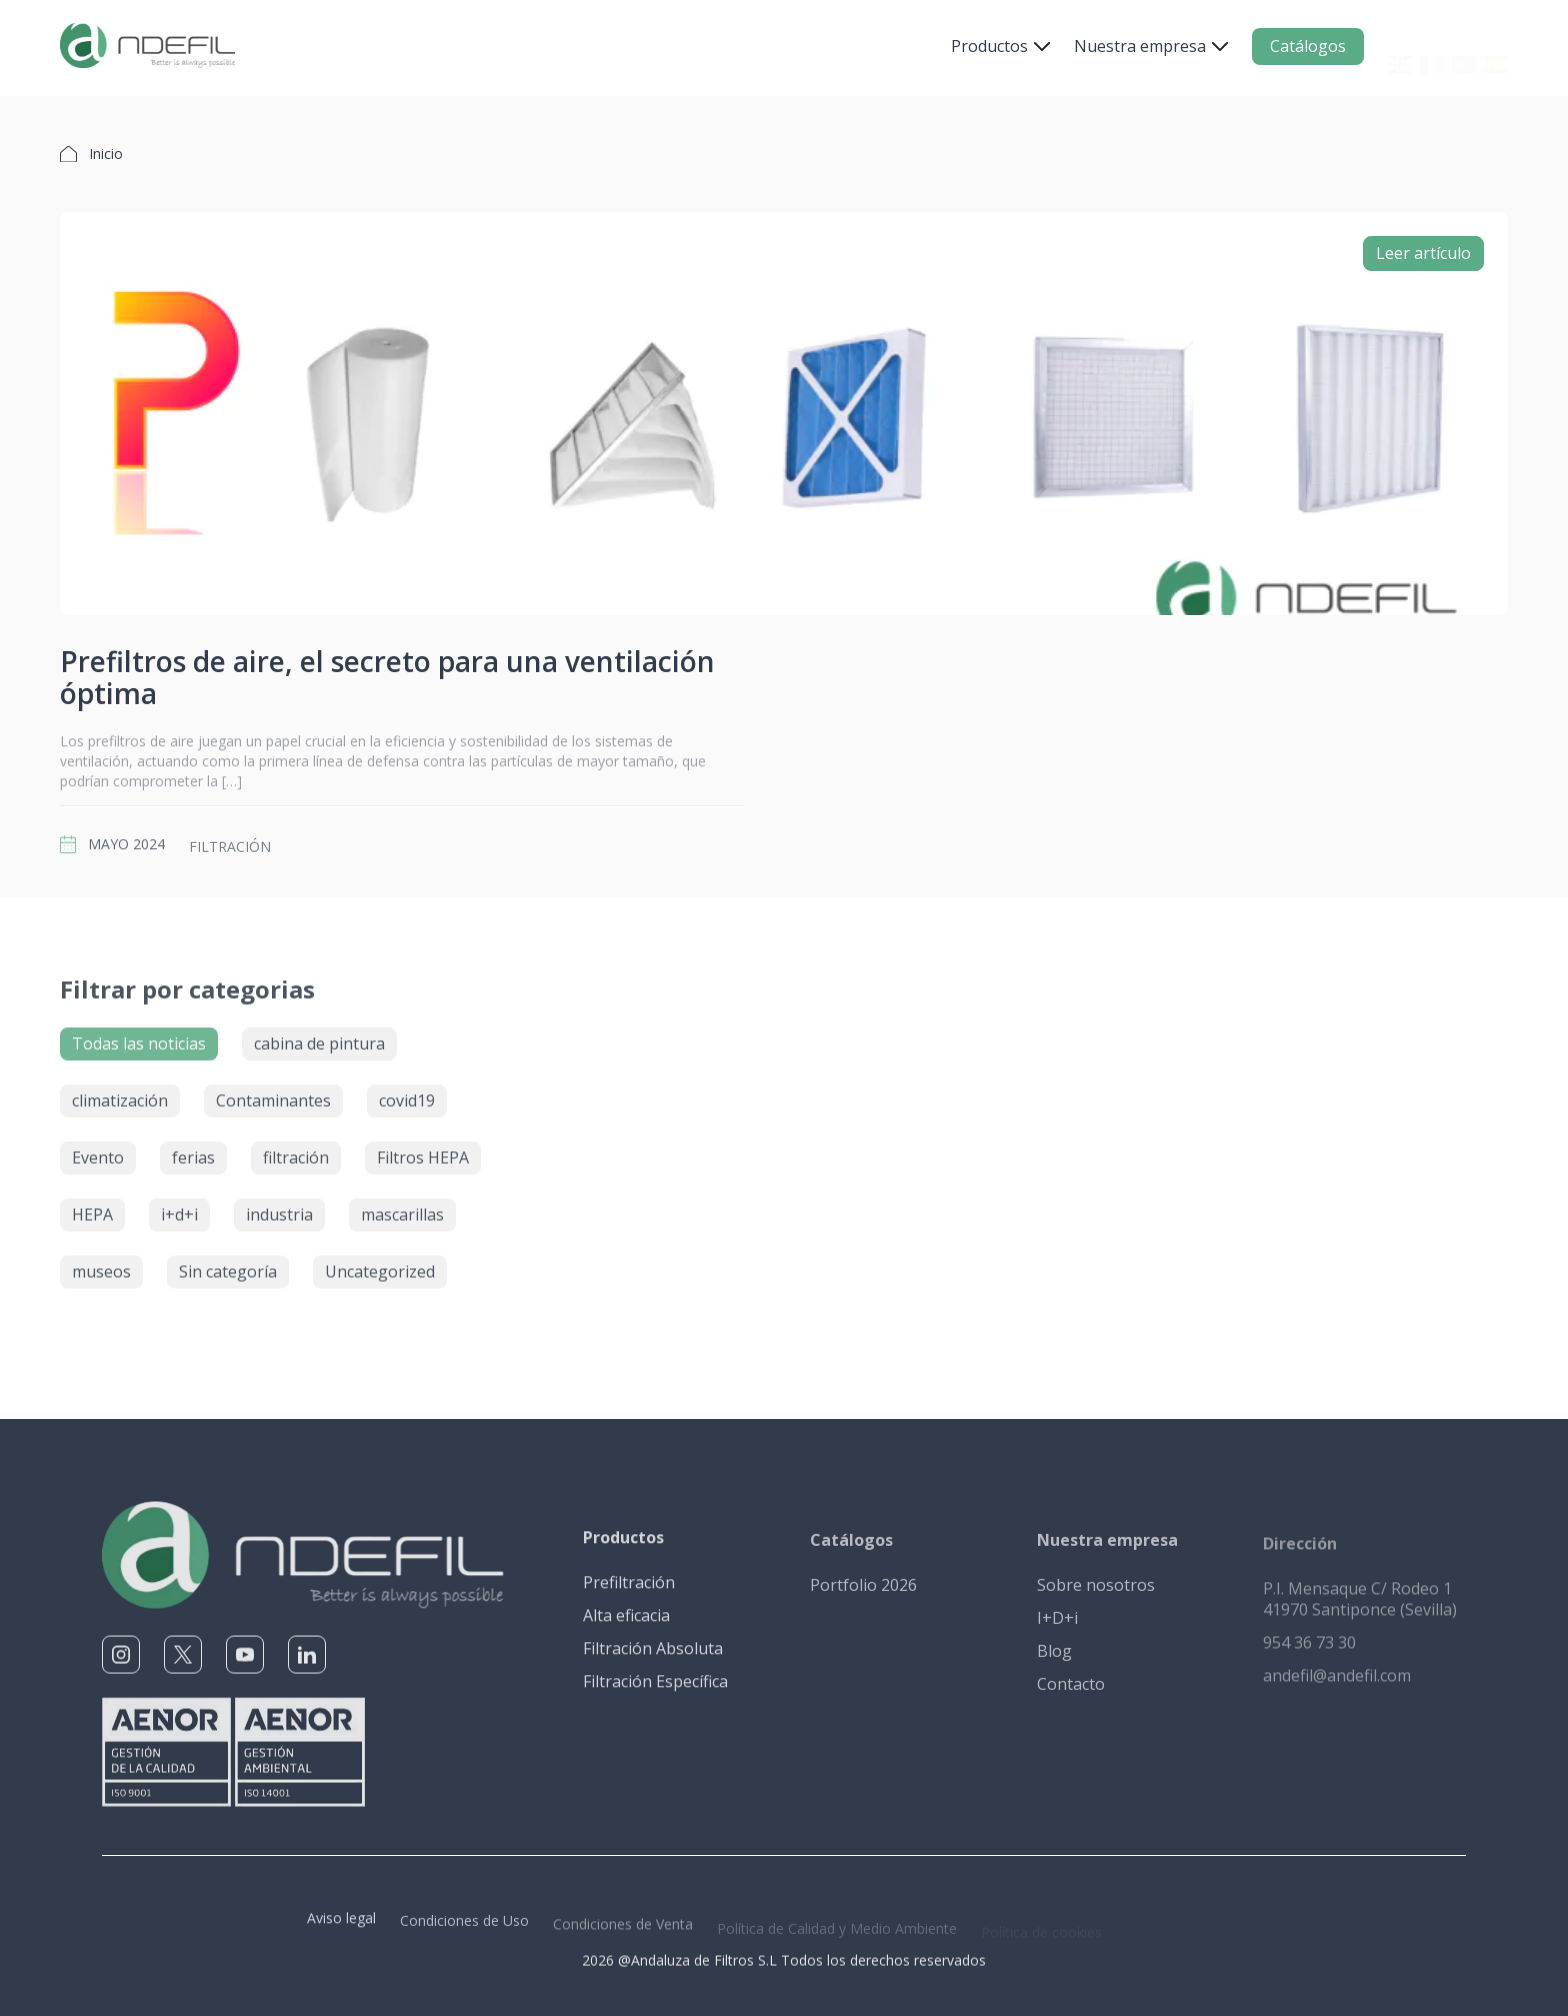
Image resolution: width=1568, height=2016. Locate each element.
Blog (1054, 1662)
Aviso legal (341, 1928)
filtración (230, 857)
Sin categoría (228, 1263)
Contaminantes (273, 1092)
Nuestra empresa (1140, 46)
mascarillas (402, 1206)
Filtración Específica (655, 1691)
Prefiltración (629, 1592)
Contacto (1071, 1695)
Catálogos (1308, 46)
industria (279, 1206)
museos (101, 1263)
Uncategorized (380, 1263)
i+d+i (179, 1206)
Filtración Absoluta (653, 1658)
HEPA (92, 1206)
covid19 (407, 1092)
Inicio (106, 153)
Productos (989, 46)
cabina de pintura (319, 1035)
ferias (193, 1149)
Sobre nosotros (1096, 1596)
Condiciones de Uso (464, 1931)
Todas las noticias (139, 1035)
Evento (98, 1149)
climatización (120, 1092)
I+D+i (1057, 1629)
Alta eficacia (626, 1625)
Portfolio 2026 (863, 1596)
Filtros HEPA (423, 1149)
